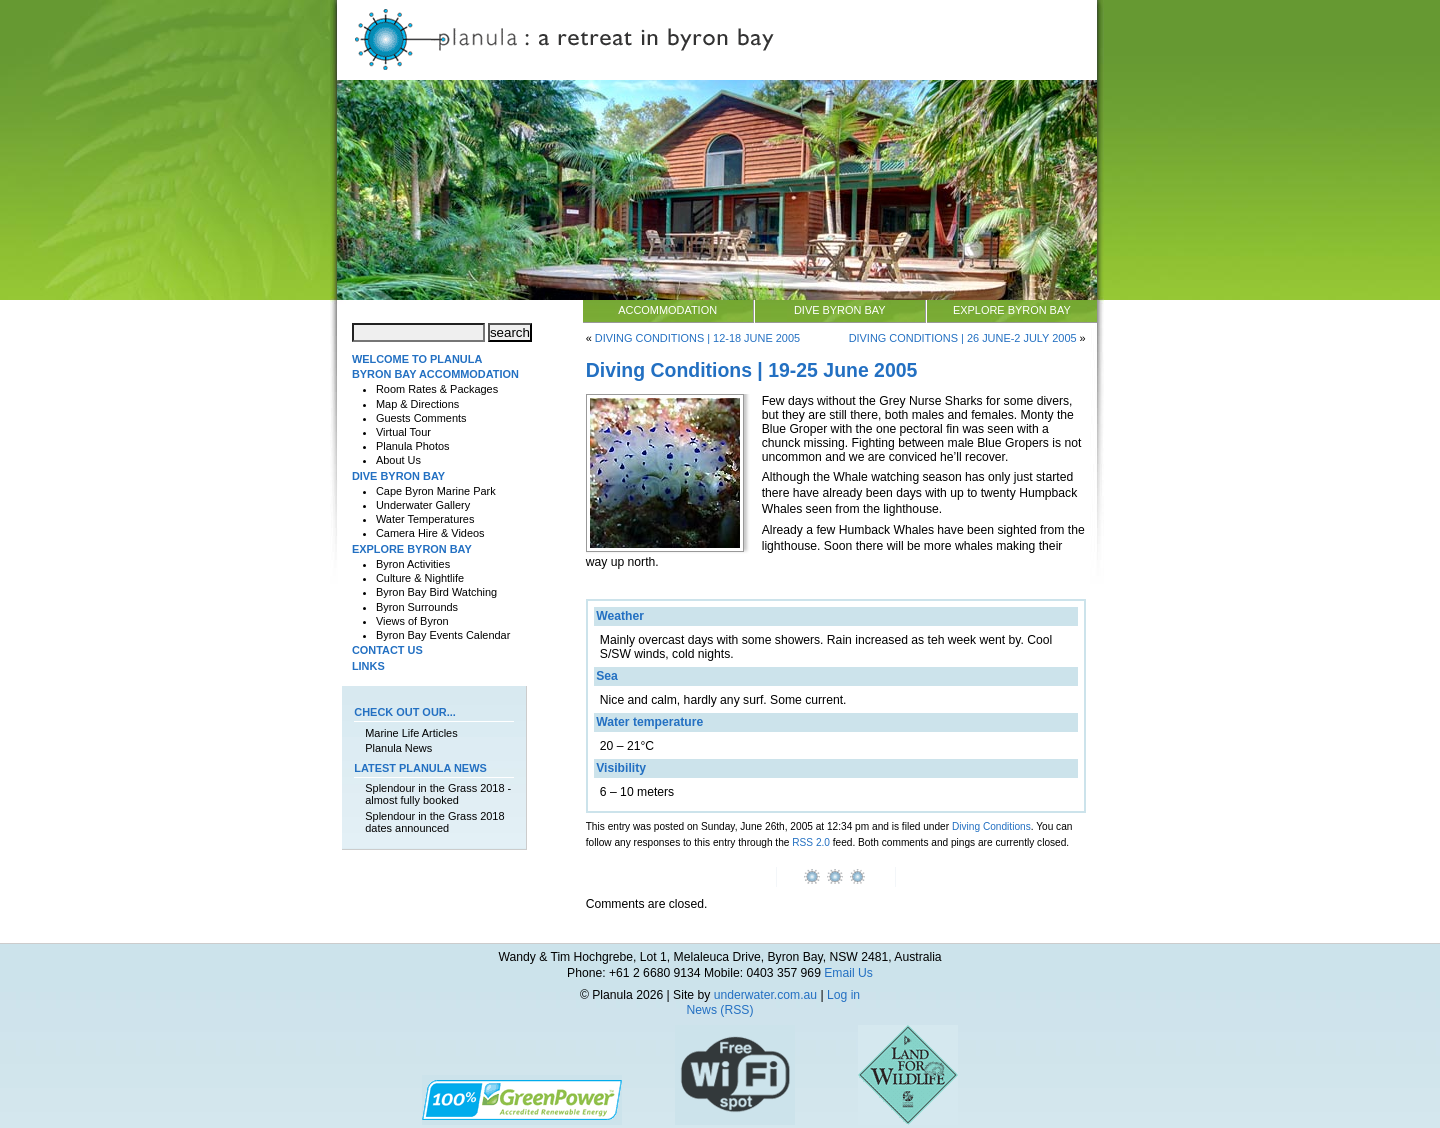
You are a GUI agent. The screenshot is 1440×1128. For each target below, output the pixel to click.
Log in (843, 995)
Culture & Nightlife (420, 578)
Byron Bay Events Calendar (443, 635)
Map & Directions (417, 404)
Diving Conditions (991, 826)
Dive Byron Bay (840, 310)
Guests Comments (421, 418)
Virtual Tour (403, 432)
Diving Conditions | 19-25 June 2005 (752, 370)
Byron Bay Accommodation (435, 374)
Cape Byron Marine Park (436, 491)
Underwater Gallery (423, 505)
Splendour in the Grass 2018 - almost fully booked (438, 794)
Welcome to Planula (417, 359)
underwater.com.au (765, 995)
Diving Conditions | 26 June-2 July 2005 (963, 338)
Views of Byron (412, 621)
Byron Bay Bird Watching (436, 592)
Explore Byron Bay (1012, 310)
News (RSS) (720, 1010)
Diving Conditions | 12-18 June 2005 (697, 338)
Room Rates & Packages (437, 389)
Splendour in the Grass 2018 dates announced (434, 822)
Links (368, 666)
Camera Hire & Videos (430, 533)
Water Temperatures (425, 519)
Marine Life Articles (411, 733)
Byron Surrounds (417, 607)
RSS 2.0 (811, 842)
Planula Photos (413, 446)
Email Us (848, 973)
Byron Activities (413, 564)
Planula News (398, 748)
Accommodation (667, 310)
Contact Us (387, 650)
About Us (398, 460)
